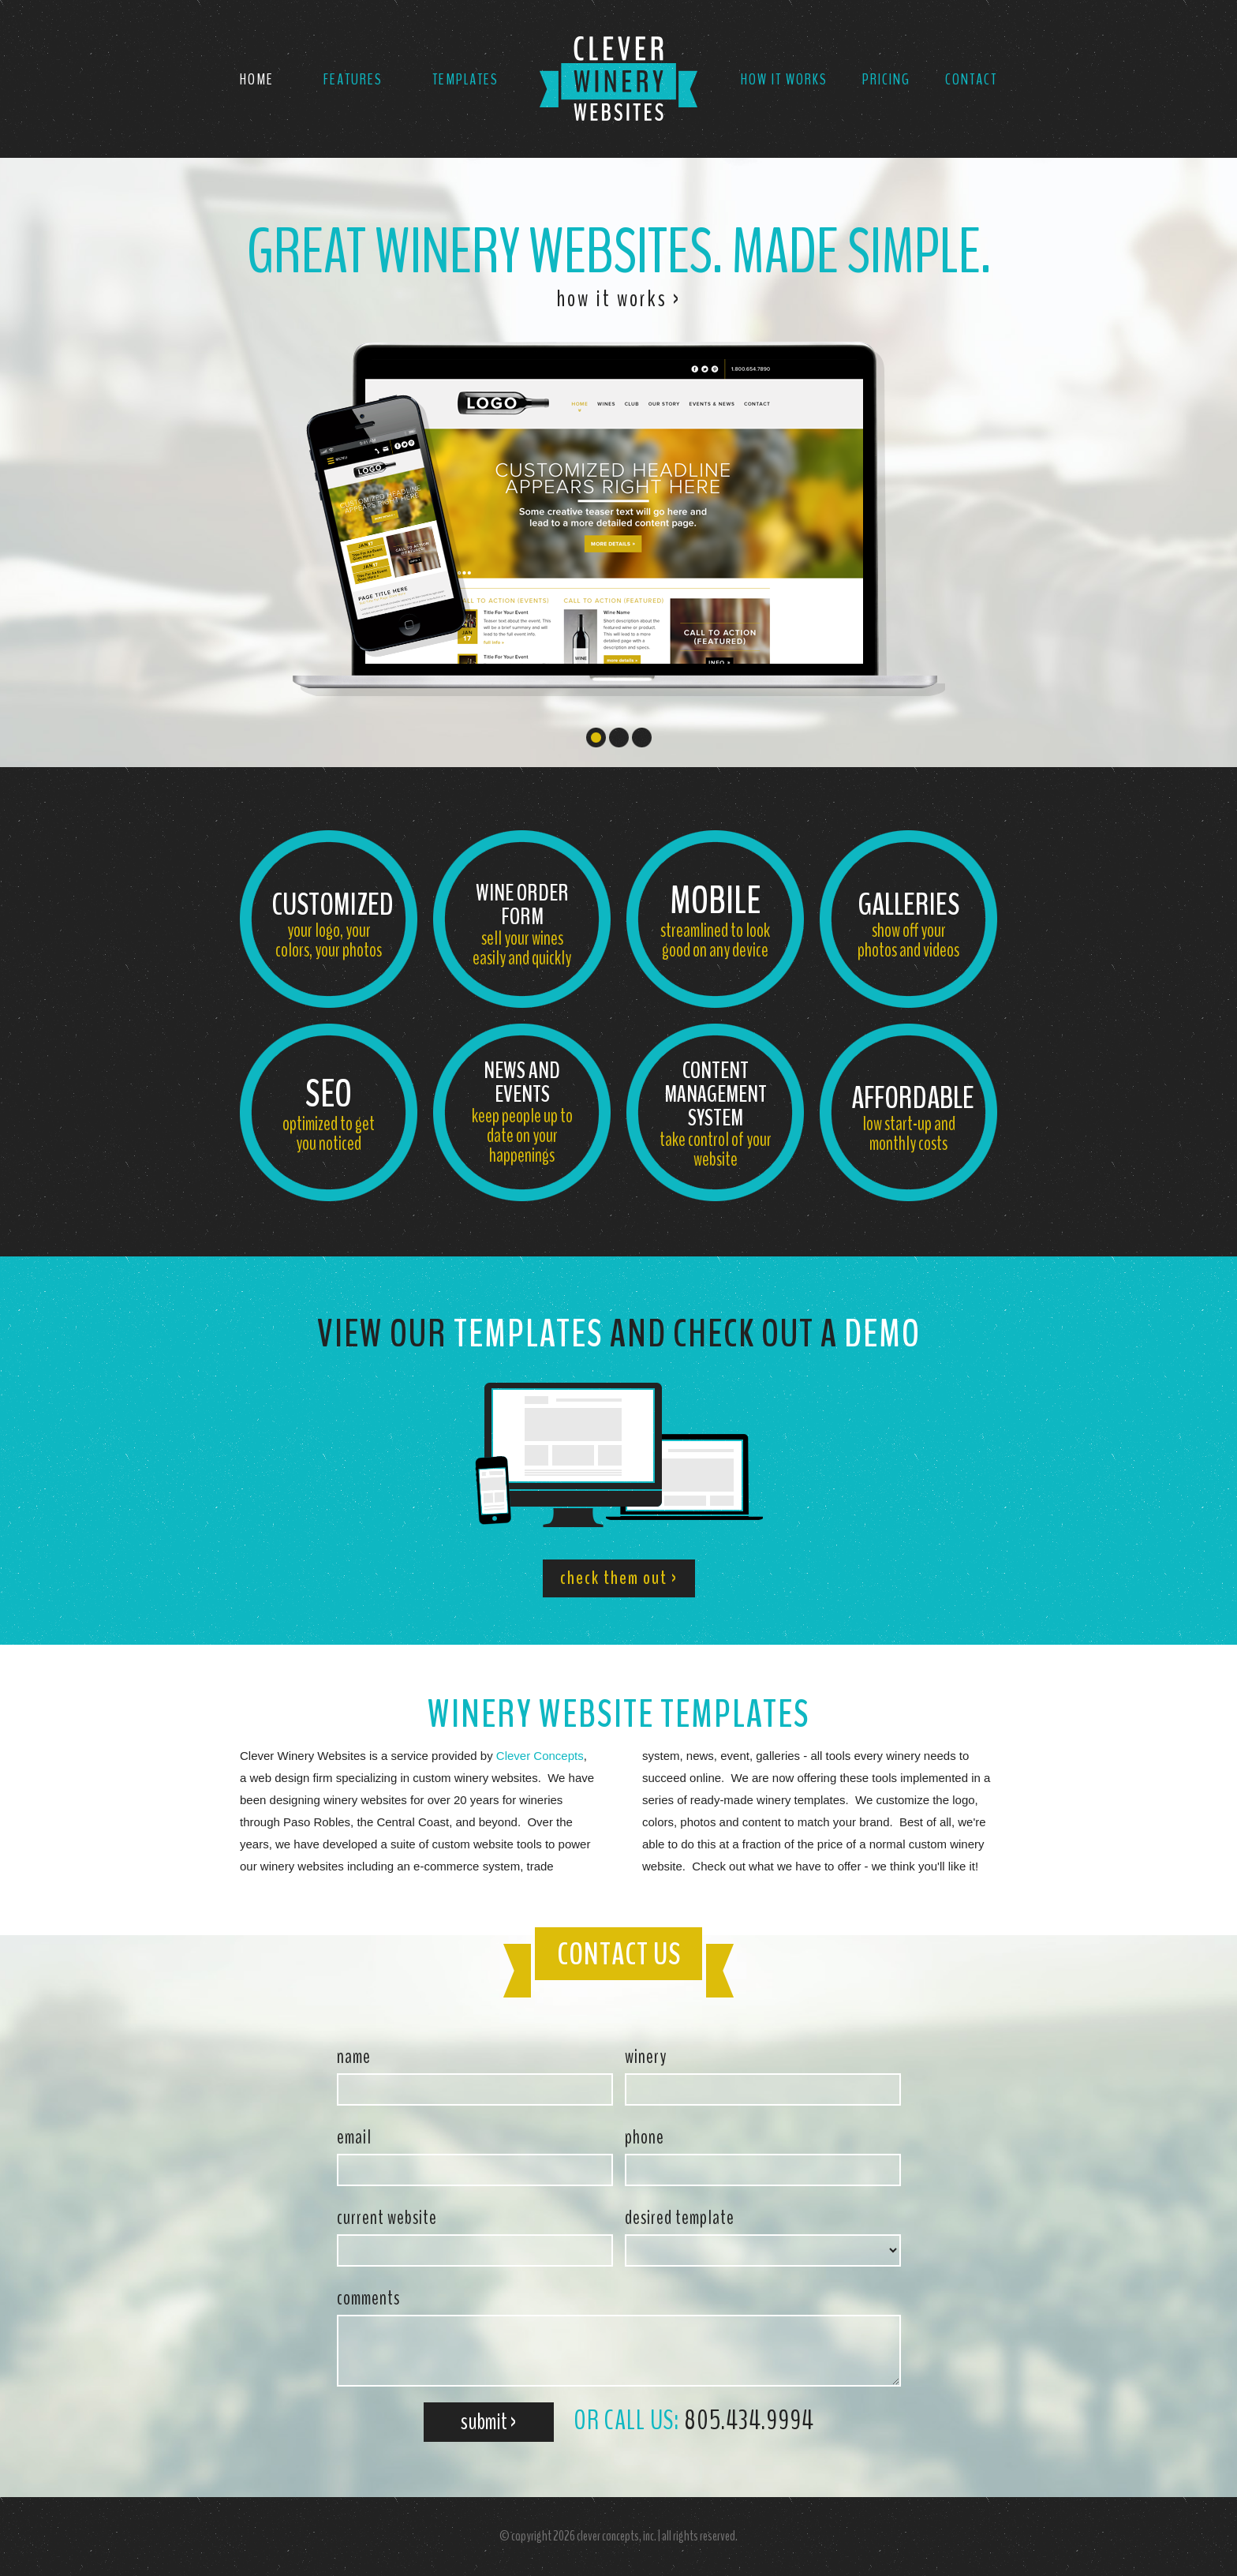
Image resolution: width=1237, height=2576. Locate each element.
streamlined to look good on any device (715, 919)
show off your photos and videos (908, 924)
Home (257, 79)
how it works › (619, 299)
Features (353, 79)
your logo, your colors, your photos (332, 924)
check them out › (619, 1577)
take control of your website (715, 1113)
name (354, 2056)
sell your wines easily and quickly (522, 924)
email (354, 2137)
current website (387, 2217)
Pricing (886, 79)
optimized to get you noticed (328, 1112)
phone (644, 2137)
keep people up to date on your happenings (522, 1111)
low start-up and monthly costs (912, 1117)
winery (646, 2056)
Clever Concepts (540, 1755)
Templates (465, 79)
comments (368, 2298)
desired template (679, 2217)
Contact (971, 79)
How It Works (784, 79)
